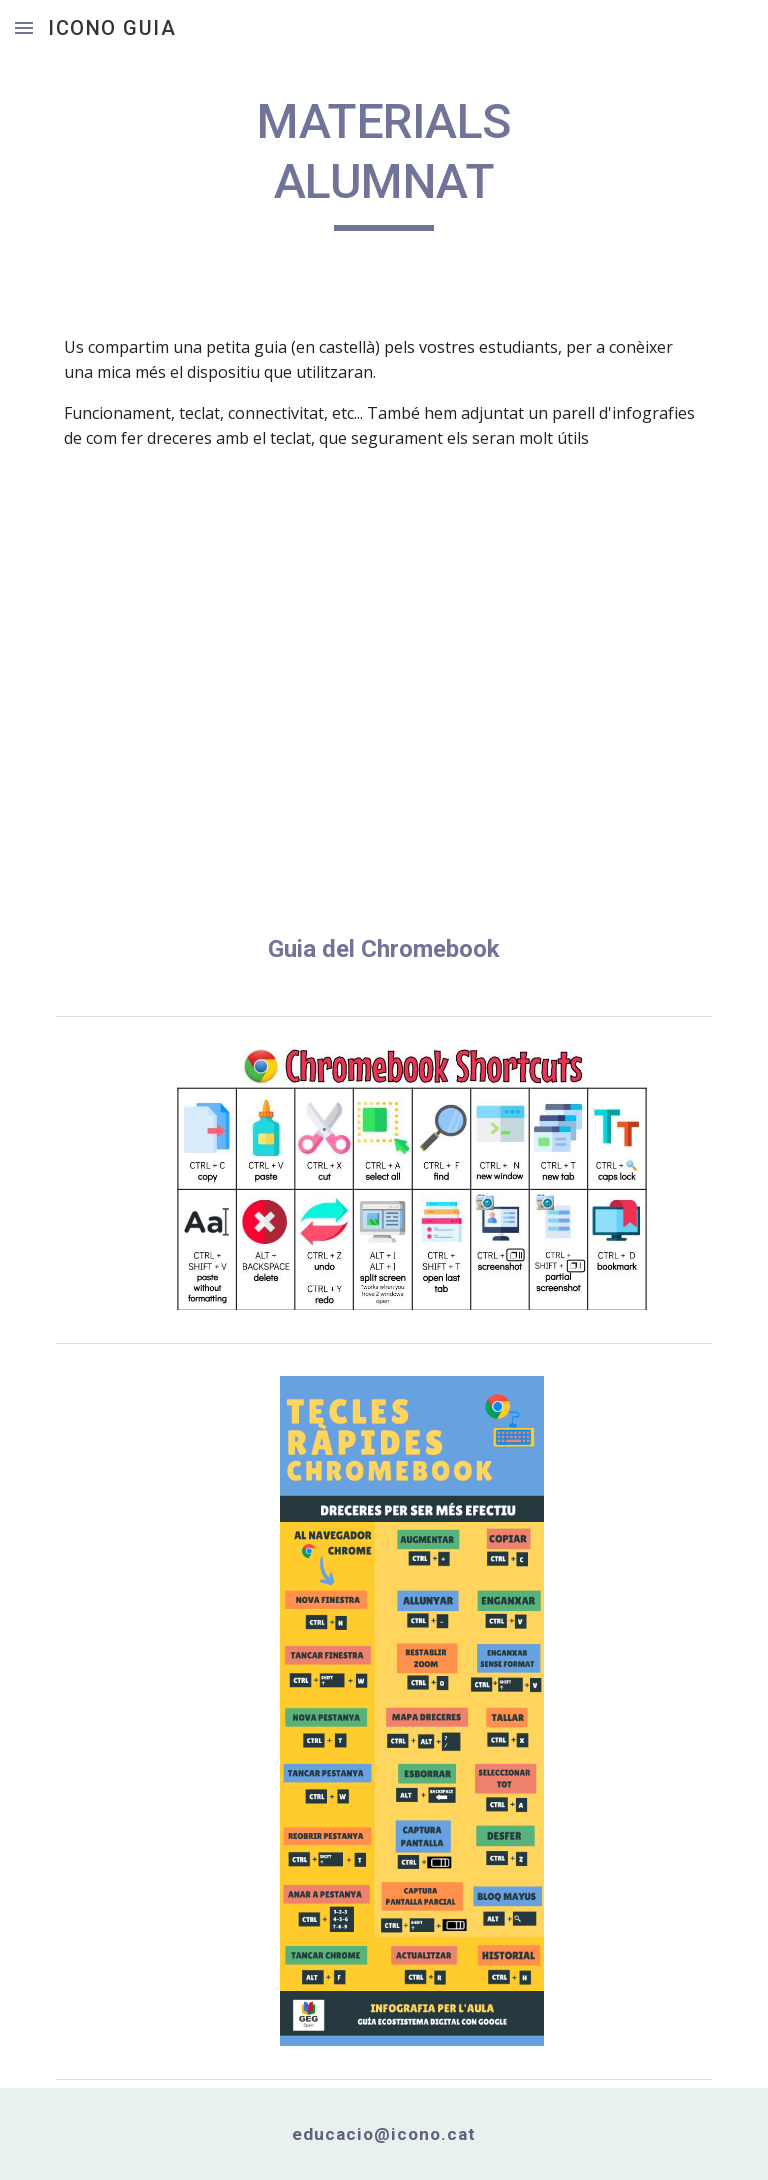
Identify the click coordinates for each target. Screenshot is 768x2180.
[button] (24, 27)
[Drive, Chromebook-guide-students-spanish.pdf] (383, 712)
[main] (383, 161)
